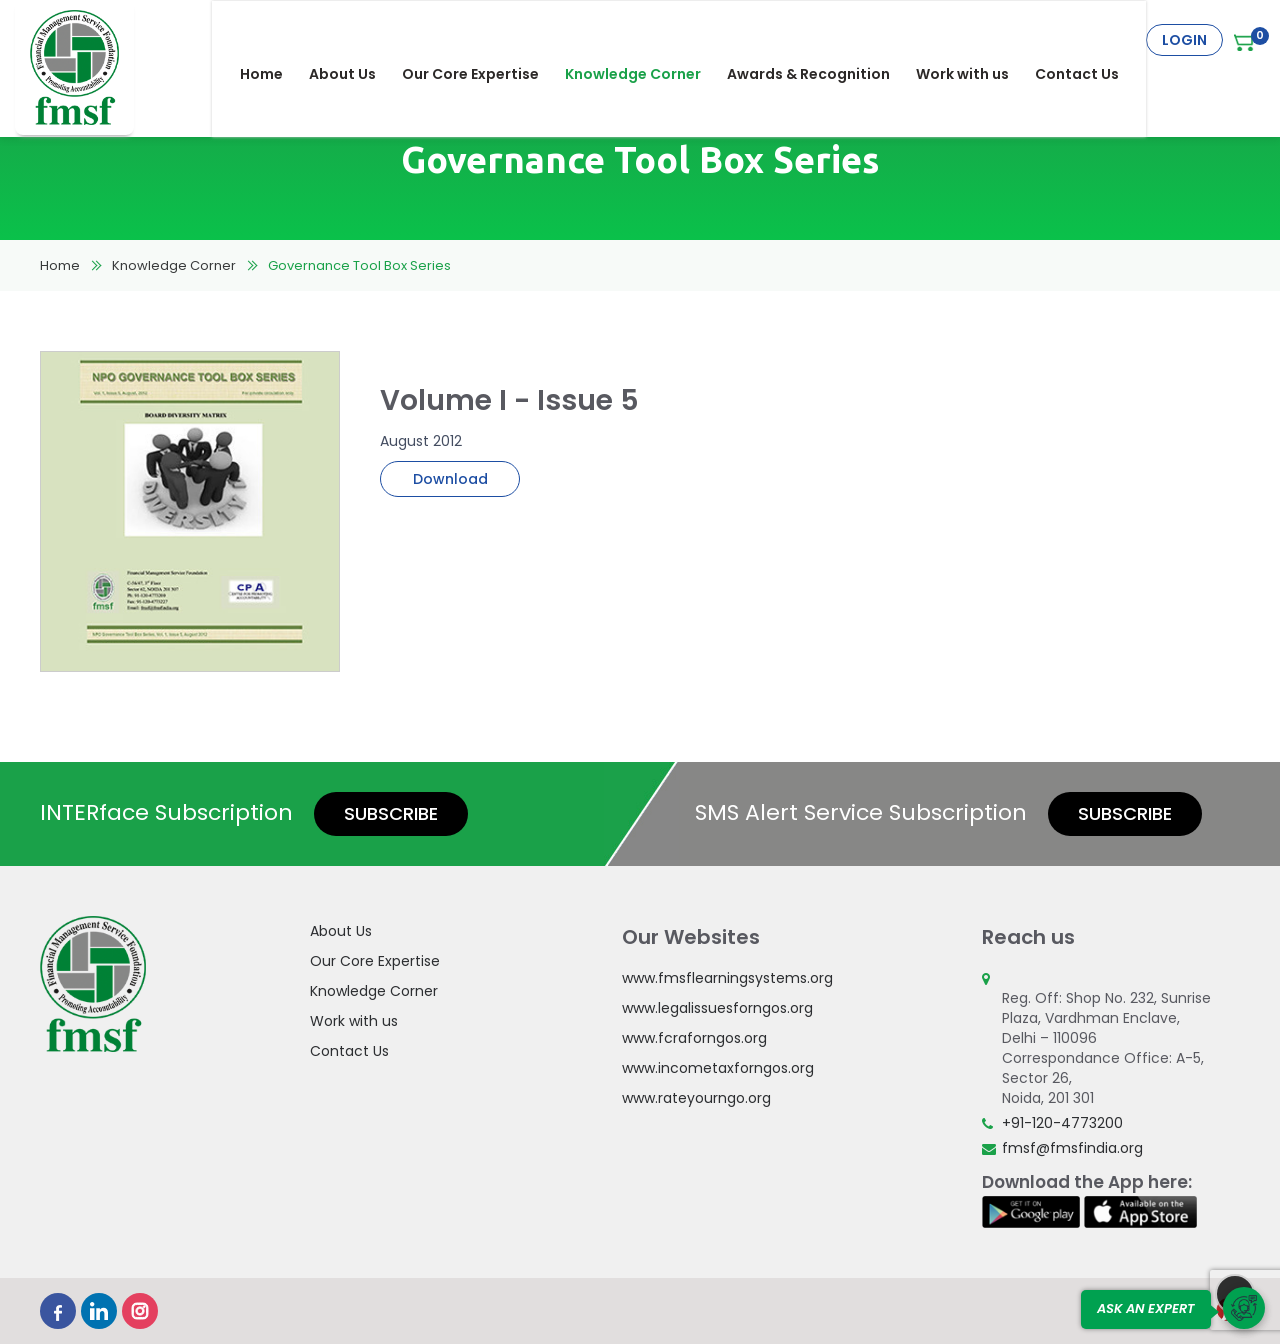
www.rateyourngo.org (696, 1098)
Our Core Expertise (484, 40)
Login (1184, 40)
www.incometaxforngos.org (718, 1068)
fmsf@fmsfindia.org (1072, 1148)
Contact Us (1091, 40)
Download (450, 479)
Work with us (976, 40)
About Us (356, 40)
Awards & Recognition (822, 40)
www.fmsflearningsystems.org (727, 978)
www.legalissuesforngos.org (717, 1008)
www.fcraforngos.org (694, 1038)
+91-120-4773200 (1062, 1123)
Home (275, 40)
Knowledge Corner (647, 40)
